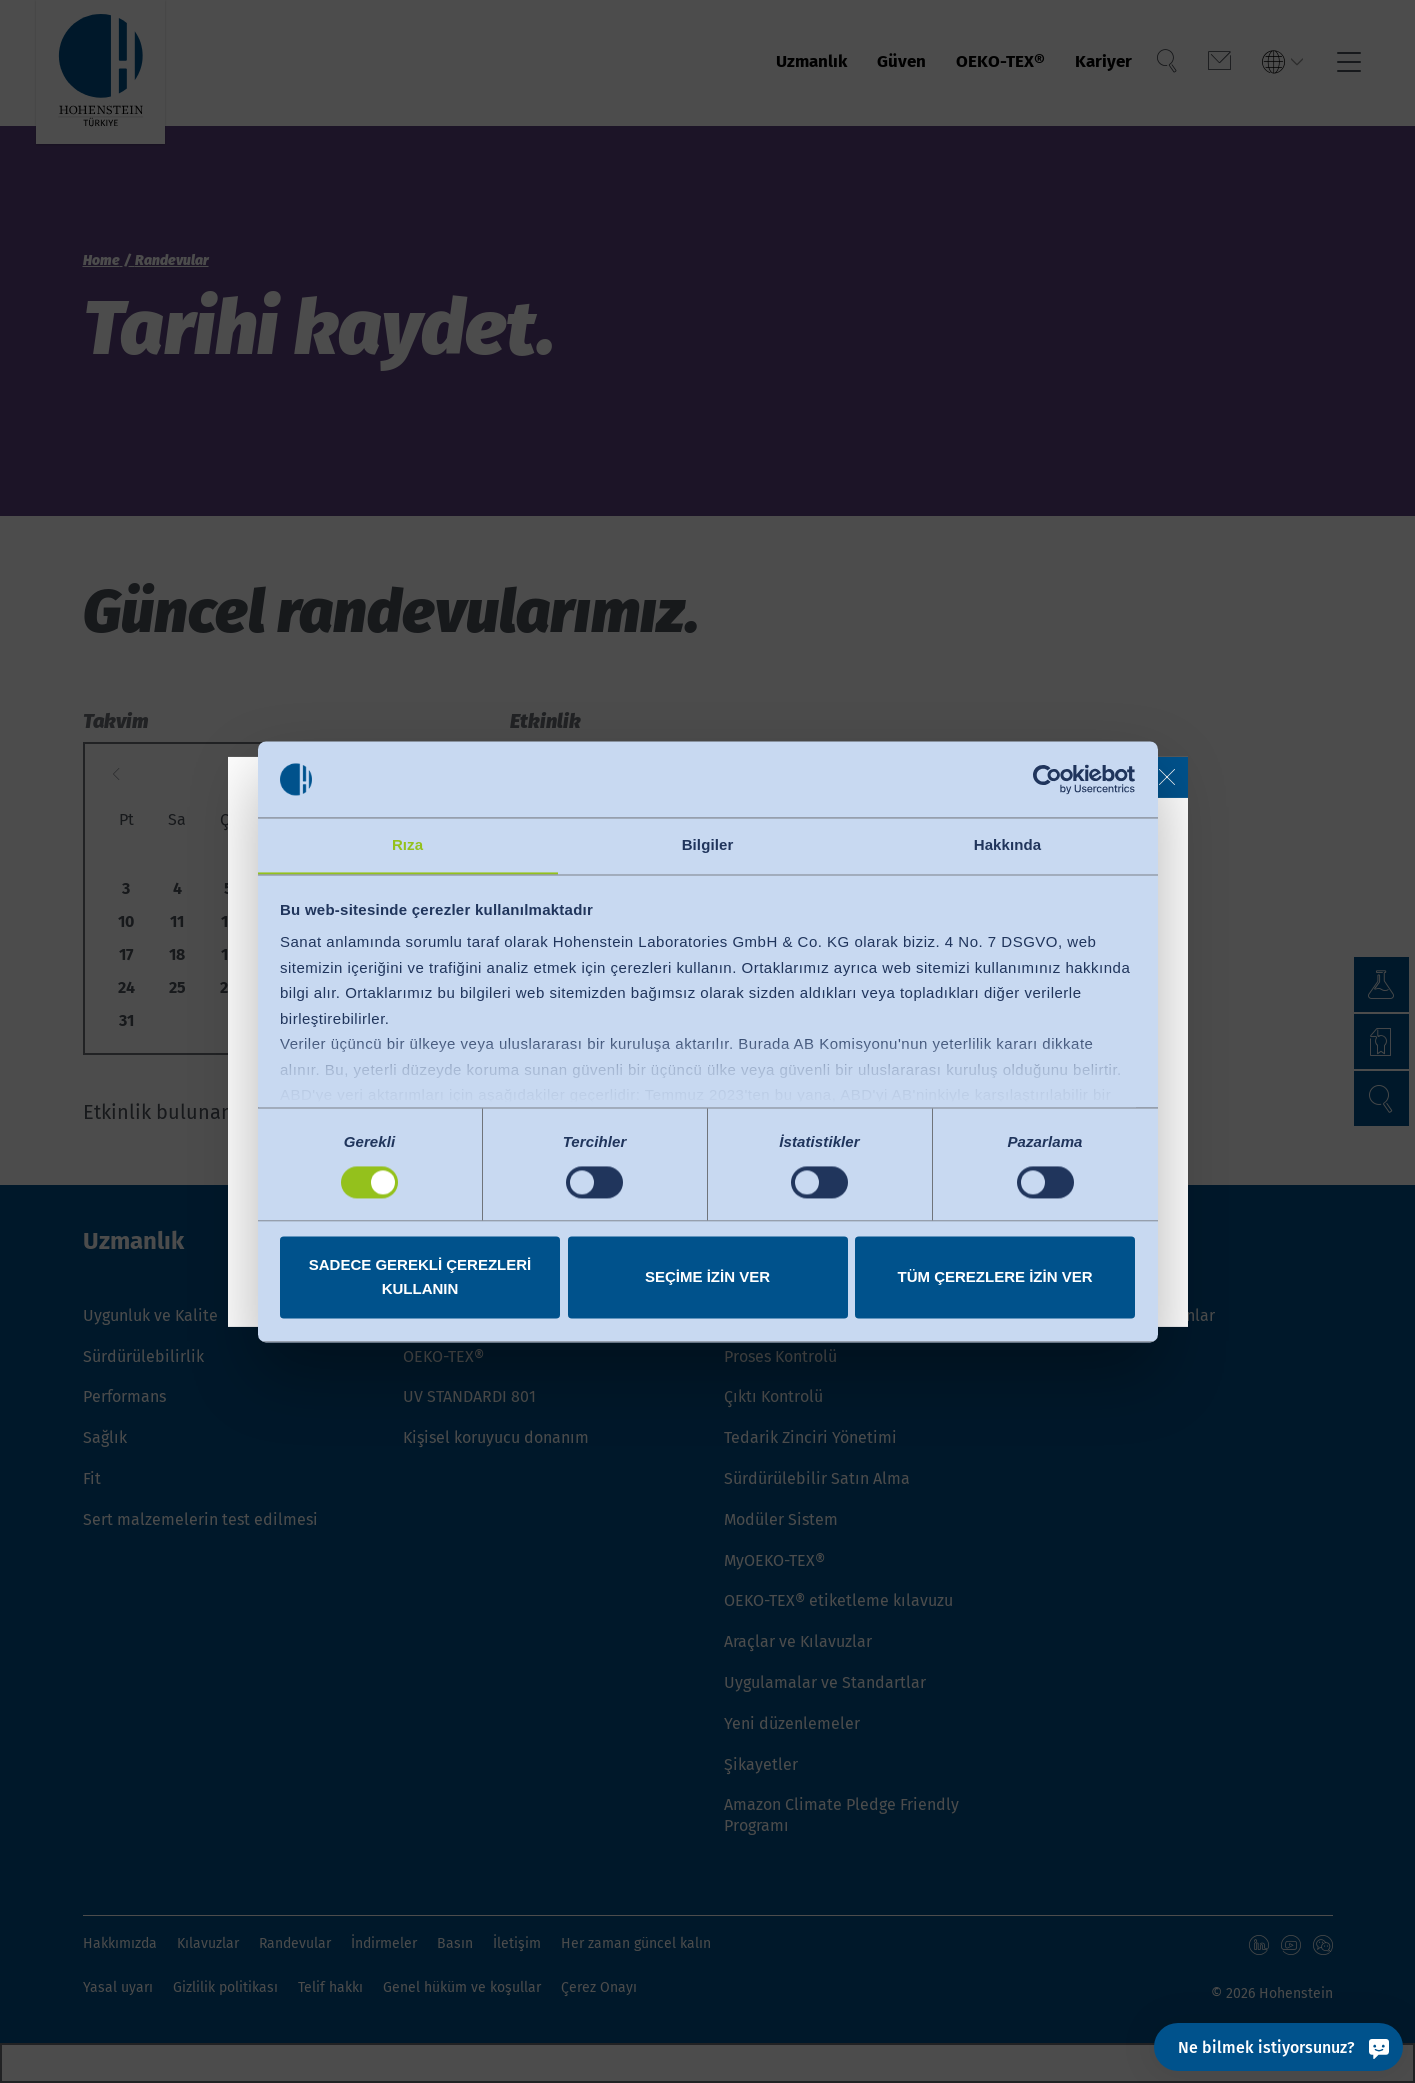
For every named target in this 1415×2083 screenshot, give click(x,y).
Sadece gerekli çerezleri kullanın (420, 1277)
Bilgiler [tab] (708, 844)
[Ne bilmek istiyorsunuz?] (1278, 2047)
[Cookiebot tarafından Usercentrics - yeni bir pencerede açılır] (1047, 779)
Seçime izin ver (707, 1277)
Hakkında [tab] (1008, 844)
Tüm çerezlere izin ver (994, 1277)
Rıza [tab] (407, 844)
